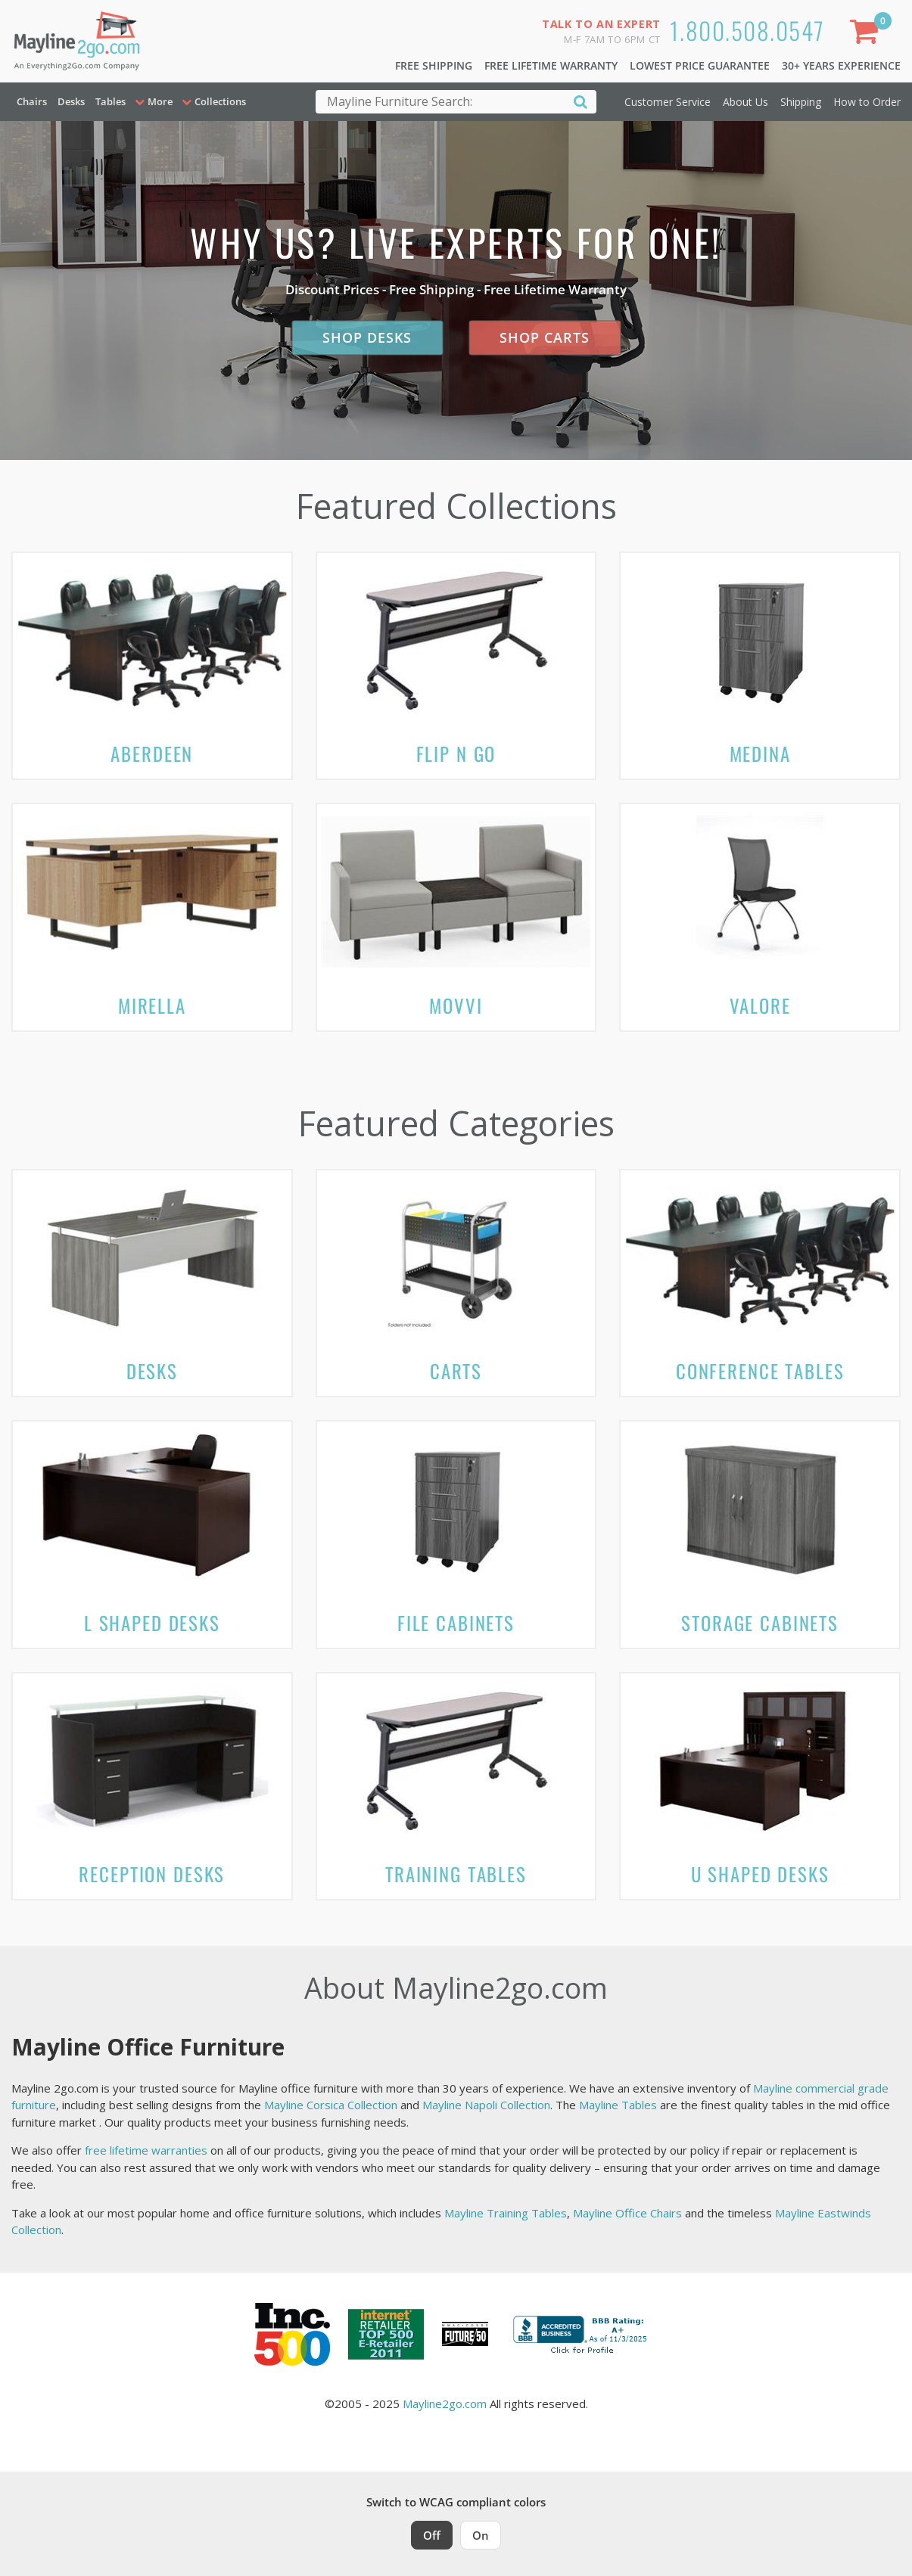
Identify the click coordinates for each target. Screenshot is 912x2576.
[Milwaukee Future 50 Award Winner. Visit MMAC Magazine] (465, 2334)
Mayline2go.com (445, 2403)
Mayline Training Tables (505, 2212)
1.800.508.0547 (747, 30)
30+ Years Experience (841, 65)
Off (431, 2535)
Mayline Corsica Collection (330, 2104)
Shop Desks (367, 337)
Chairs (32, 101)
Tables (110, 101)
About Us (745, 102)
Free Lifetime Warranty (551, 65)
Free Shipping (433, 65)
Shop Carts (545, 337)
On (480, 2535)
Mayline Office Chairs (627, 2212)
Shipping (800, 102)
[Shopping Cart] (867, 34)
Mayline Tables (618, 2104)
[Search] (580, 101)
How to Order (867, 102)
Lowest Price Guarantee (700, 65)
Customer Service (667, 102)
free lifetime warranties (146, 2150)
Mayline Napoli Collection (486, 2104)
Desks (71, 101)
